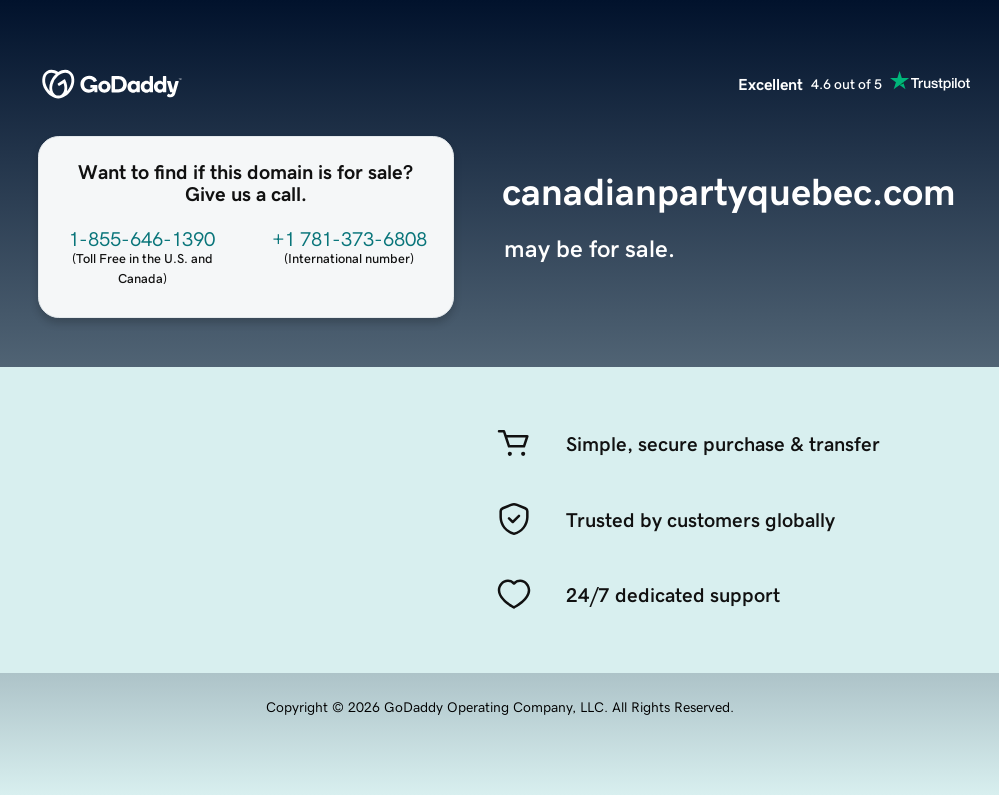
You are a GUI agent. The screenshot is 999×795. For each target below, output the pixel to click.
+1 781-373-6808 (349, 239)
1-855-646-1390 (142, 239)
